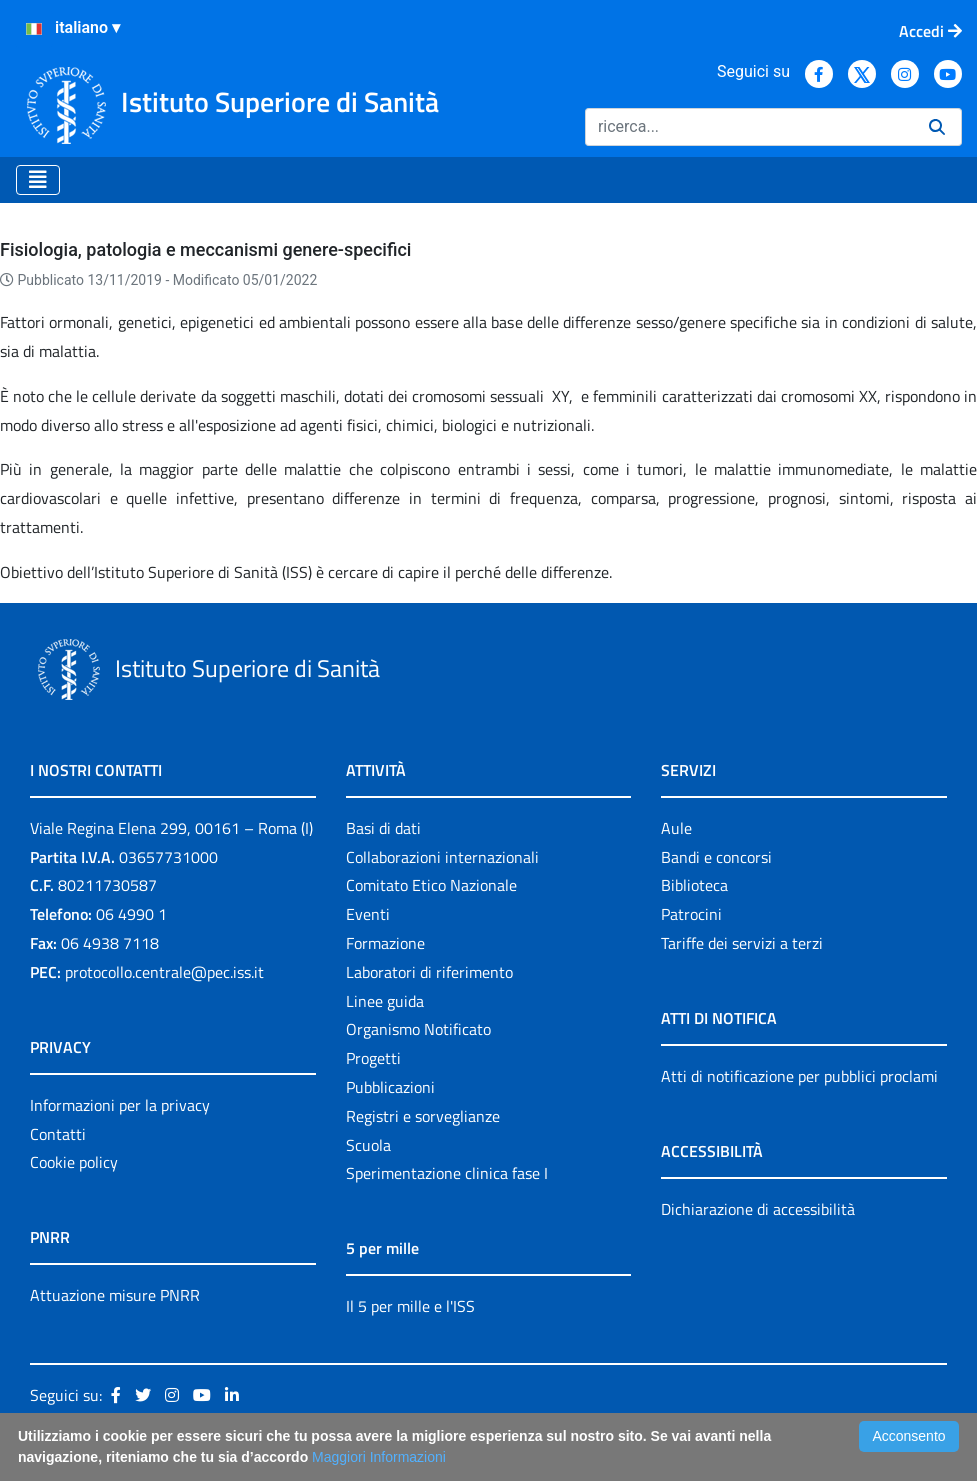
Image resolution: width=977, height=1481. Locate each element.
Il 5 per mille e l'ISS (410, 1306)
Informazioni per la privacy (120, 1105)
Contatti (58, 1134)
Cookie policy (74, 1162)
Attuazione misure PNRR (115, 1295)
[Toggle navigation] (38, 180)
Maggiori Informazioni (379, 1457)
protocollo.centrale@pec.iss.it (164, 972)
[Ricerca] (749, 127)
